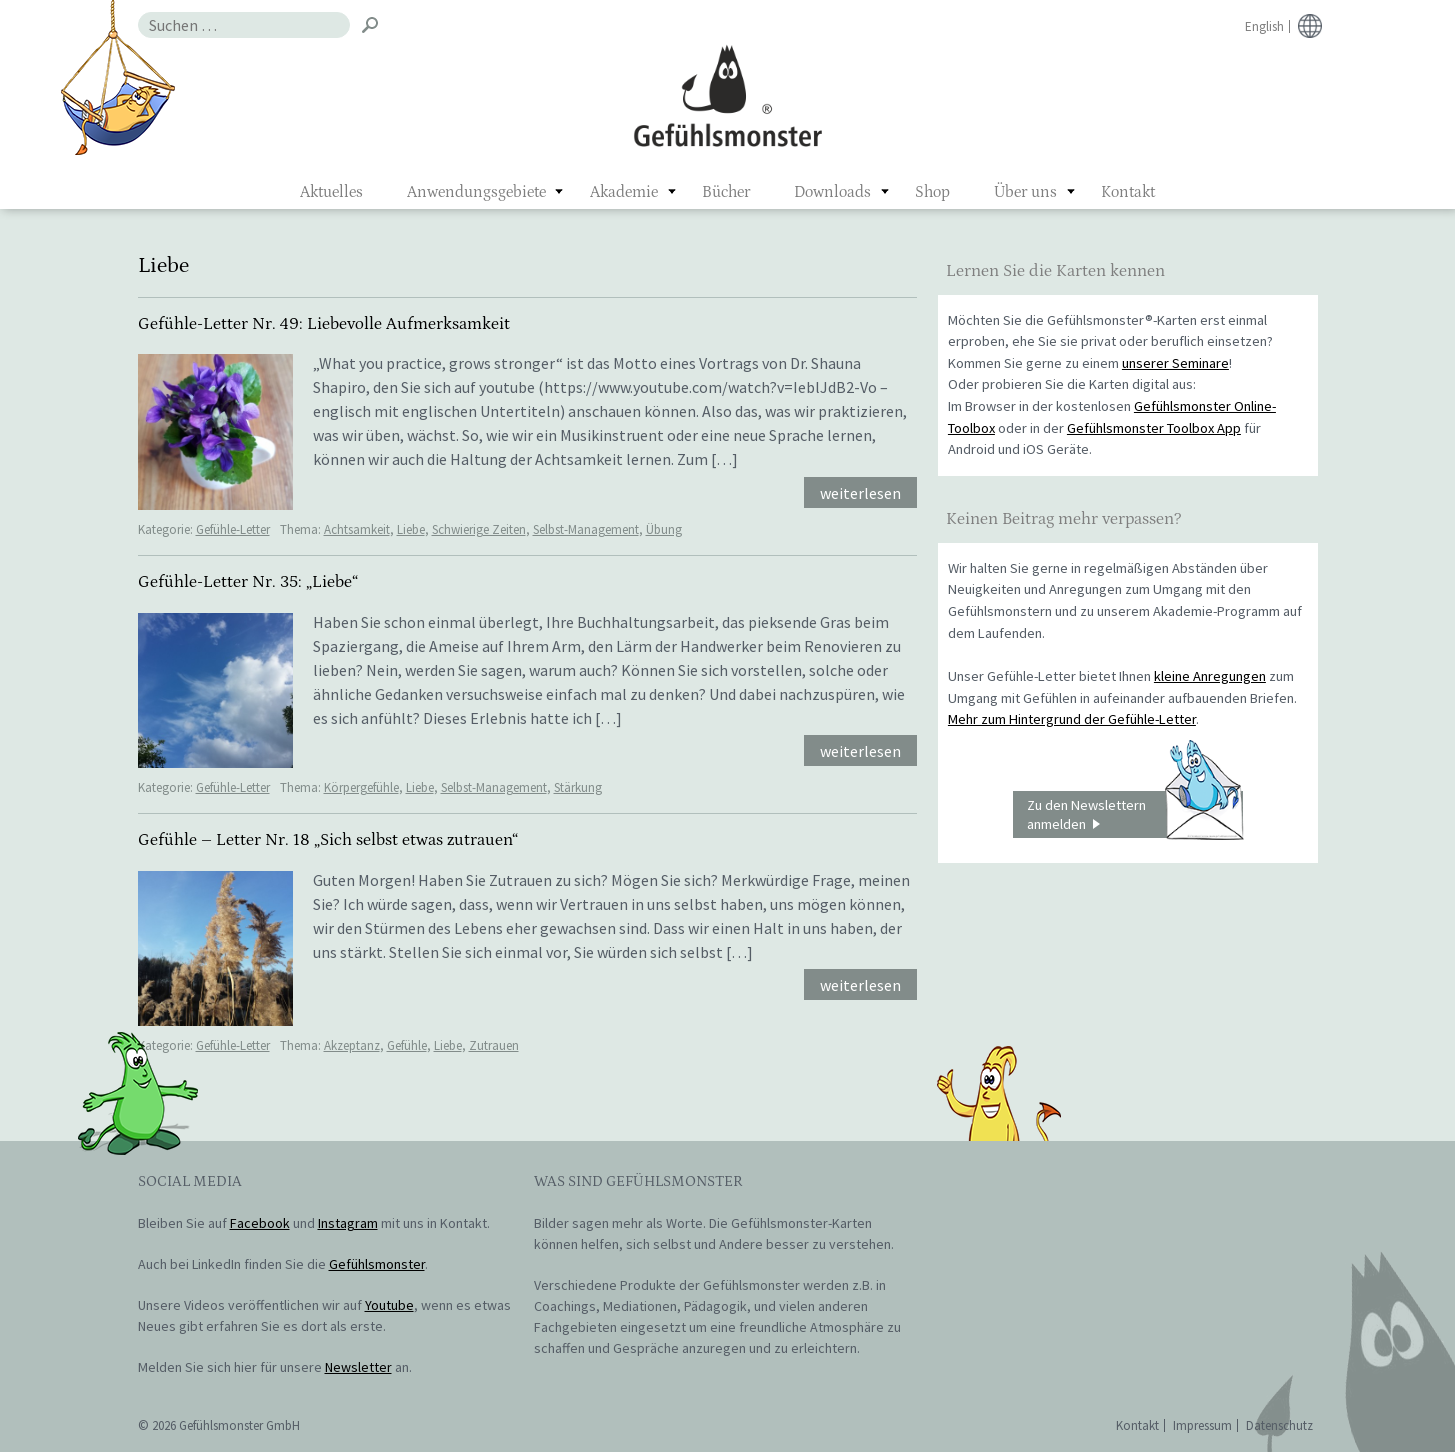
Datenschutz (1279, 1425)
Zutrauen (494, 1045)
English (1264, 26)
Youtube (389, 1305)
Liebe (411, 529)
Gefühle (407, 1045)
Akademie (624, 192)
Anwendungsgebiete (476, 192)
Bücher (726, 192)
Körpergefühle (361, 787)
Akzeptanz (352, 1045)
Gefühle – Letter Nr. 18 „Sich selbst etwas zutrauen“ (328, 840)
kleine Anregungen (1210, 676)
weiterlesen (860, 493)
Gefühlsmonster (727, 95)
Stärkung (578, 787)
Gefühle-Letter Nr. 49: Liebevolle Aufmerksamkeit (324, 324)
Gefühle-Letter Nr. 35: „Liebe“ (248, 582)
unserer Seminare (1175, 363)
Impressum (1202, 1425)
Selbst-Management (586, 529)
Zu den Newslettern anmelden (1135, 815)
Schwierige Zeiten (479, 529)
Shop (932, 192)
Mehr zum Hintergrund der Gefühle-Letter (1072, 719)
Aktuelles (331, 192)
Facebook (260, 1223)
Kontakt (1128, 192)
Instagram (348, 1223)
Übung (664, 529)
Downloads (832, 192)
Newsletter (358, 1367)
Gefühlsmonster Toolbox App (1154, 428)
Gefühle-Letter (233, 529)
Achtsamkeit (357, 529)
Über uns (1025, 192)
